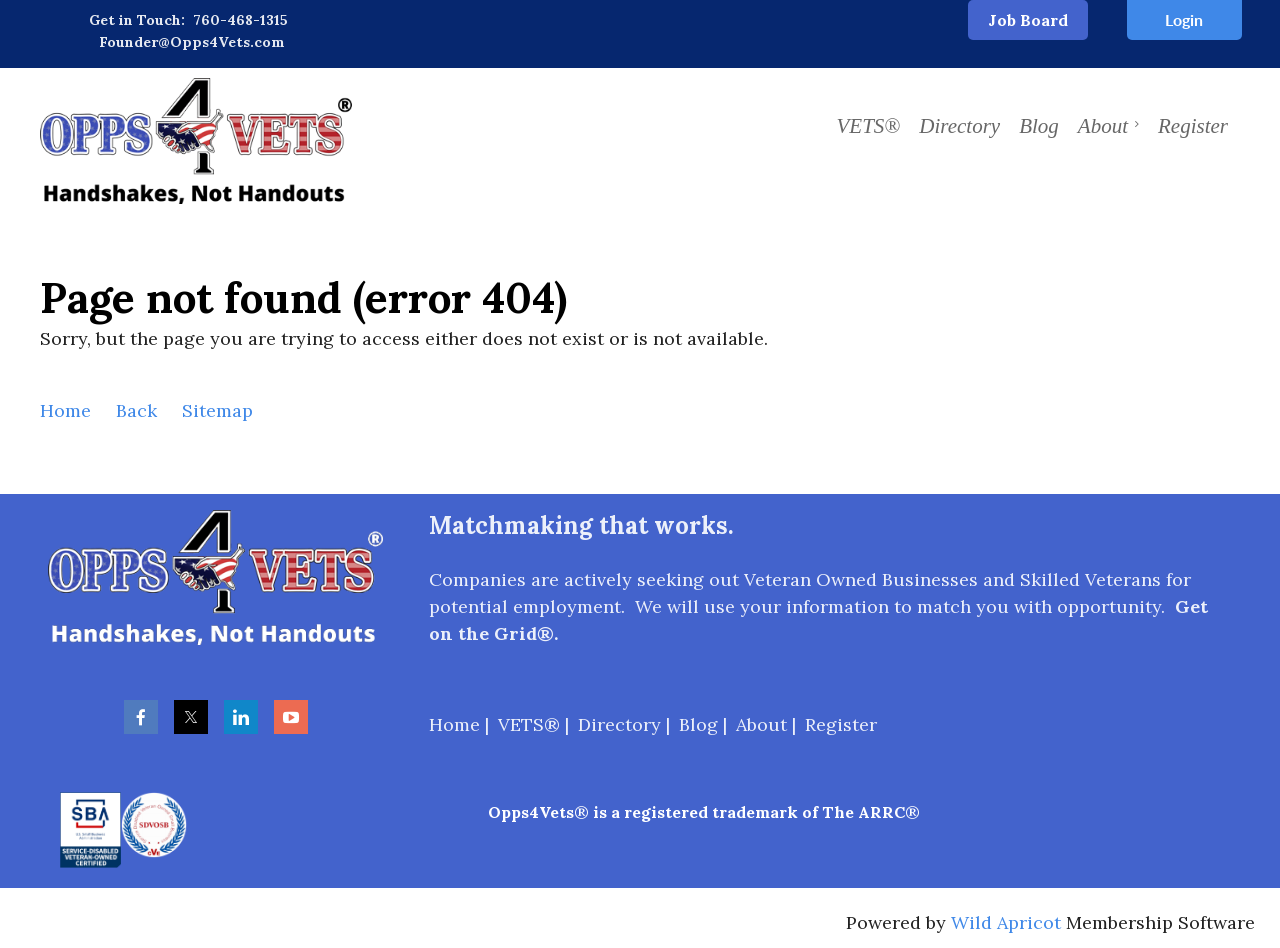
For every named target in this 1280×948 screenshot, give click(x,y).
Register (841, 724)
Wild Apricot (1006, 922)
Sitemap (217, 410)
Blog (698, 724)
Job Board (1028, 20)
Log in (1184, 20)
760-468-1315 (240, 20)
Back (136, 410)
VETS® (529, 724)
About (761, 724)
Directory (619, 724)
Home (65, 410)
